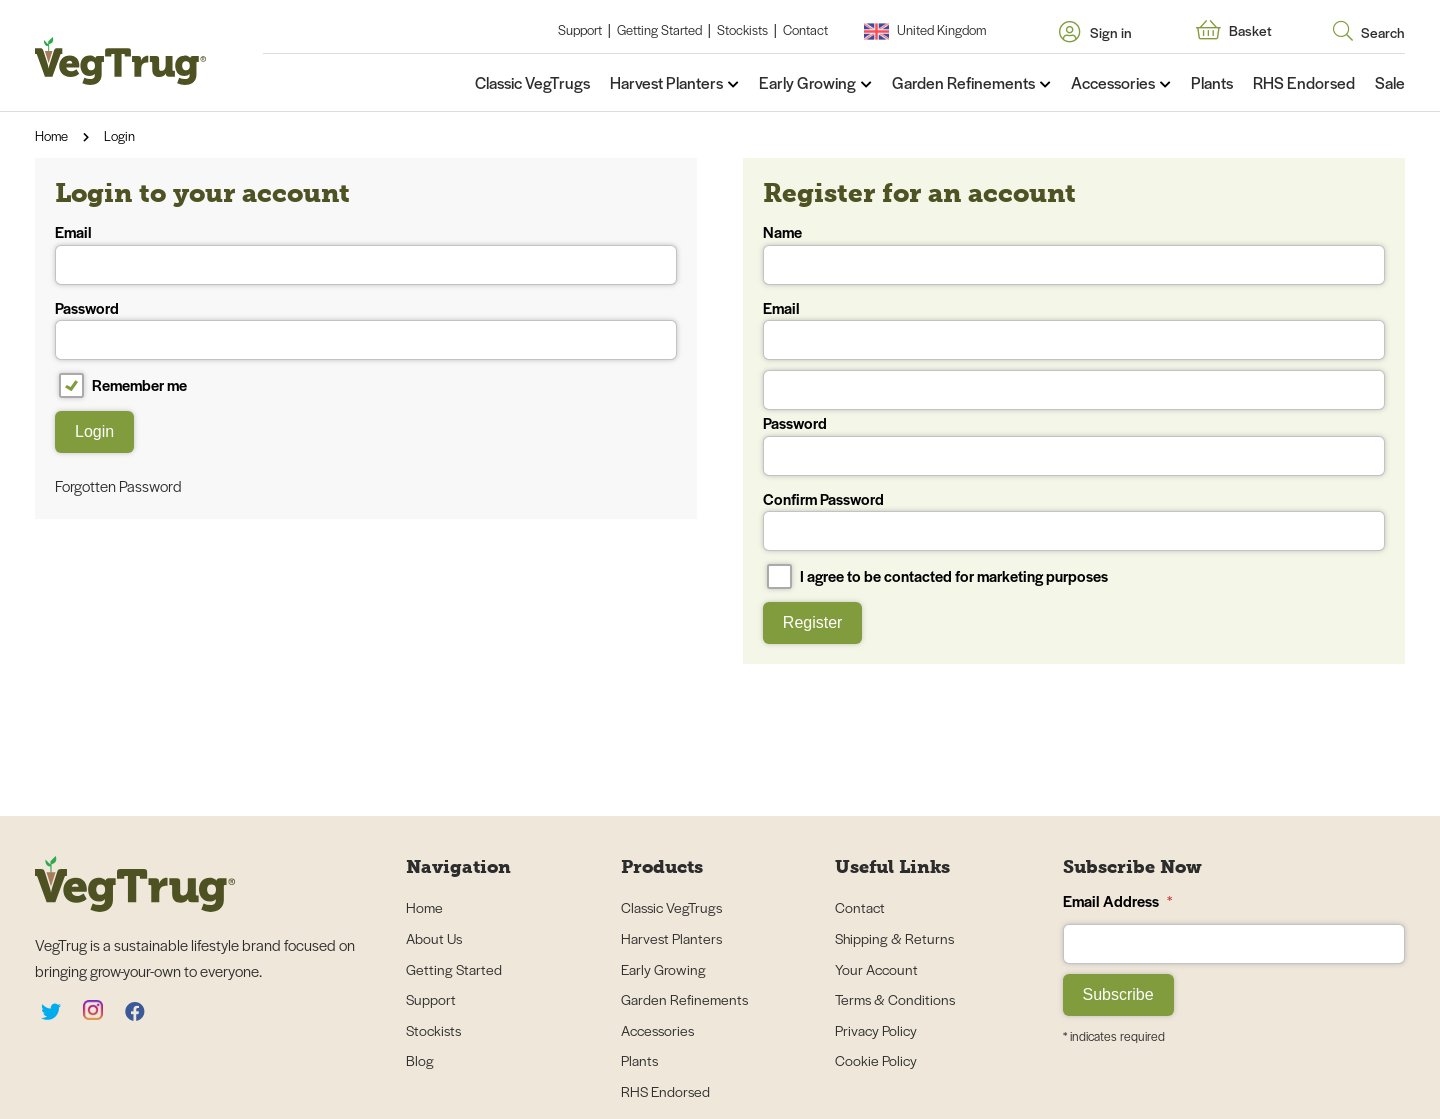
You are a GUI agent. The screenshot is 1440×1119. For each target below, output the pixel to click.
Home (51, 135)
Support (580, 29)
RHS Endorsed (1304, 82)
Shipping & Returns (894, 938)
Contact (805, 29)
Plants (1212, 82)
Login (119, 135)
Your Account (876, 969)
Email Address (1117, 900)
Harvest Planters (666, 82)
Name (1074, 253)
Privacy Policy (876, 1030)
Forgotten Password (118, 485)
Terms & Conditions (895, 999)
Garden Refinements (963, 82)
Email (366, 253)
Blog (420, 1060)
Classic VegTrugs (532, 82)
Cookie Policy (876, 1060)
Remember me (123, 385)
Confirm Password (1074, 520)
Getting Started (659, 29)
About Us (434, 938)
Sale (1390, 82)
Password (366, 329)
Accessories (1113, 82)
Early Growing (807, 82)
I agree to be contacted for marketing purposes (937, 576)
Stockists (742, 29)
